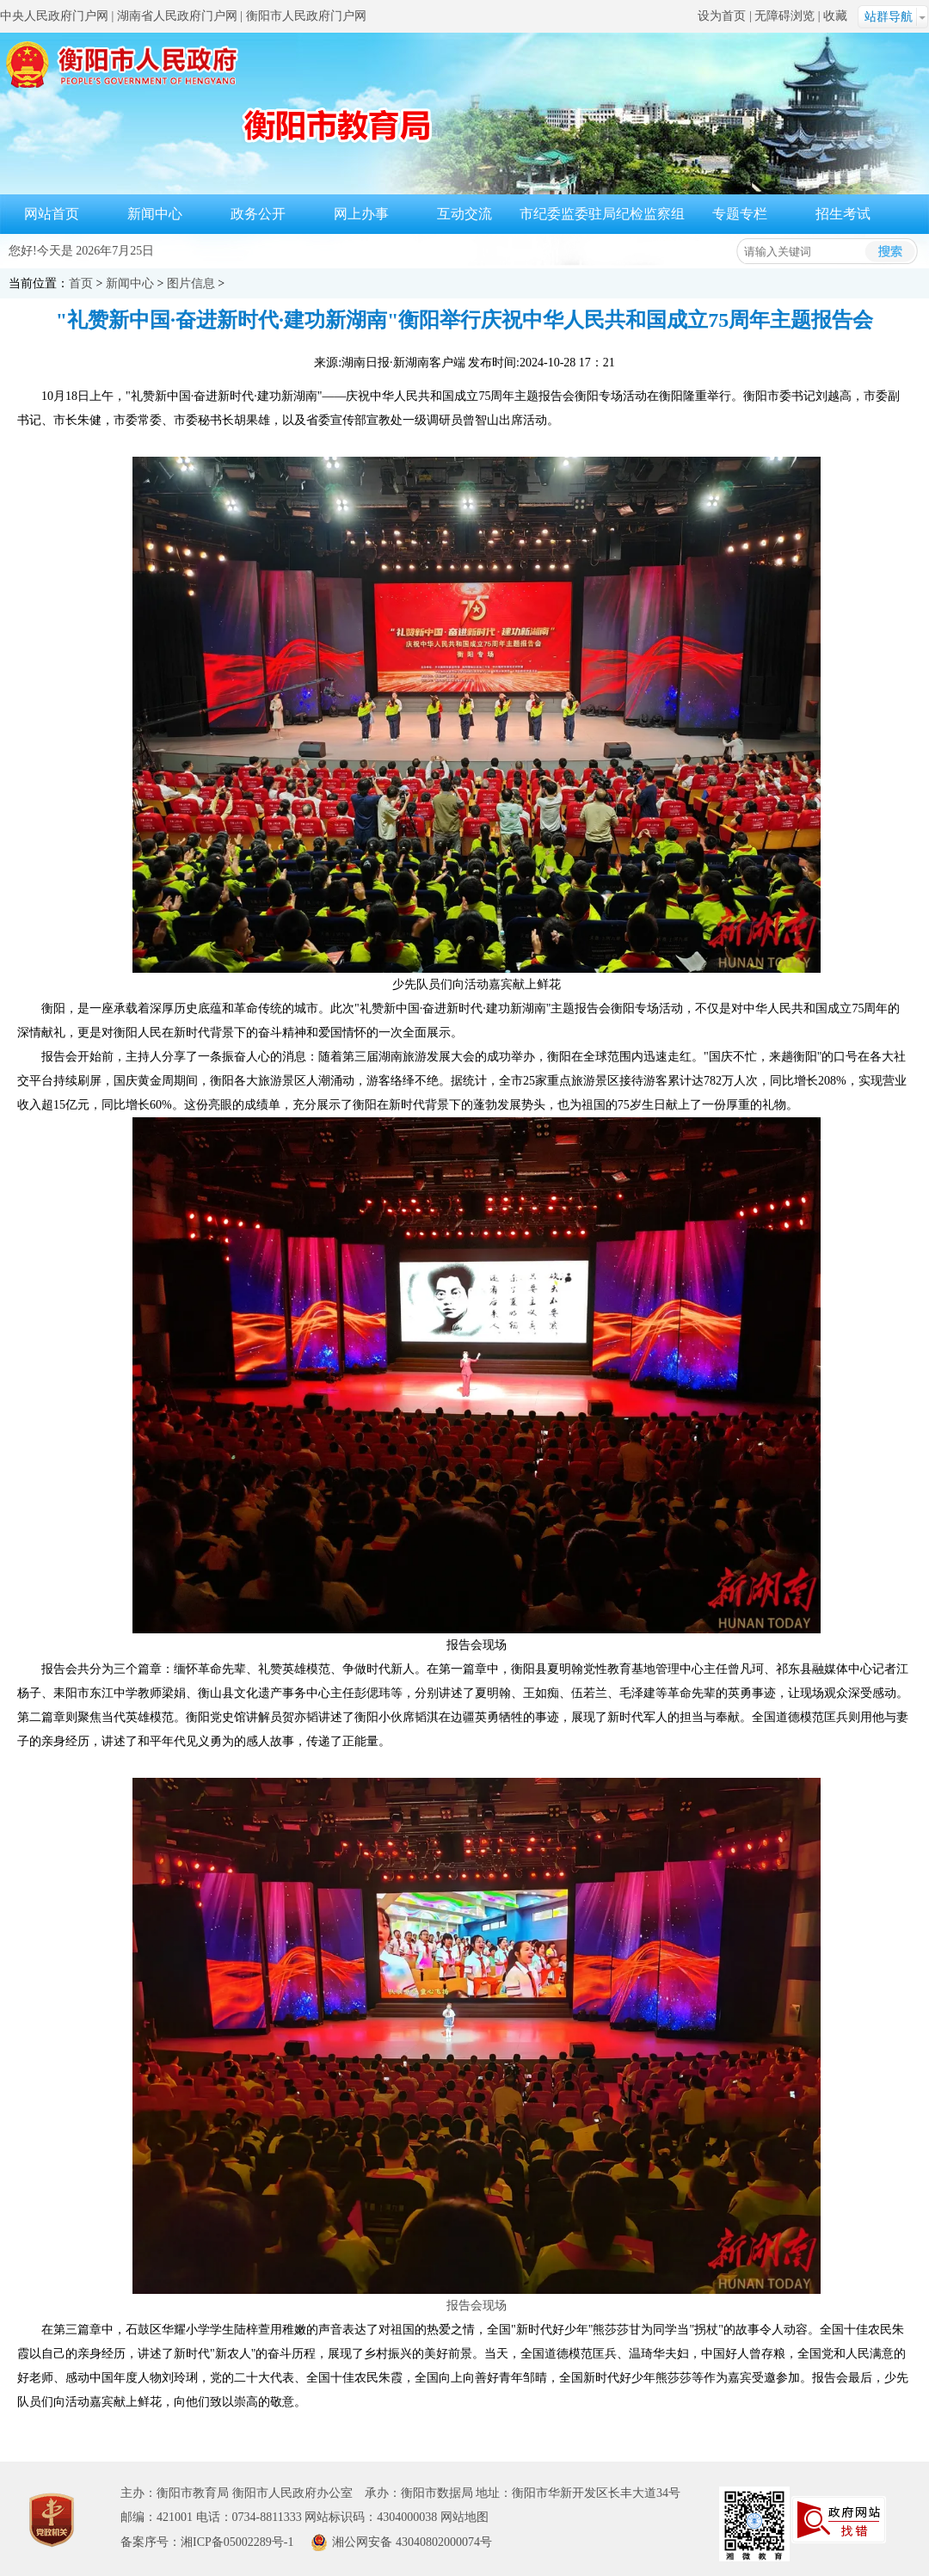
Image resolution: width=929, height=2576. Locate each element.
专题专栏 (739, 213)
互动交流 (464, 213)
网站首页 (51, 213)
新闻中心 (154, 213)
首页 (81, 283)
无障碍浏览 (784, 15)
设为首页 (722, 15)
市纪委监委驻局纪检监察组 (602, 213)
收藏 (835, 15)
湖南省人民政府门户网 (177, 15)
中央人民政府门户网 (54, 15)
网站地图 (464, 2517)
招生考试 (843, 213)
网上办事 (361, 213)
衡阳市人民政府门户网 (306, 15)
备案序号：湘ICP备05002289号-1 (206, 2542)
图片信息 (191, 283)
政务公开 (258, 213)
